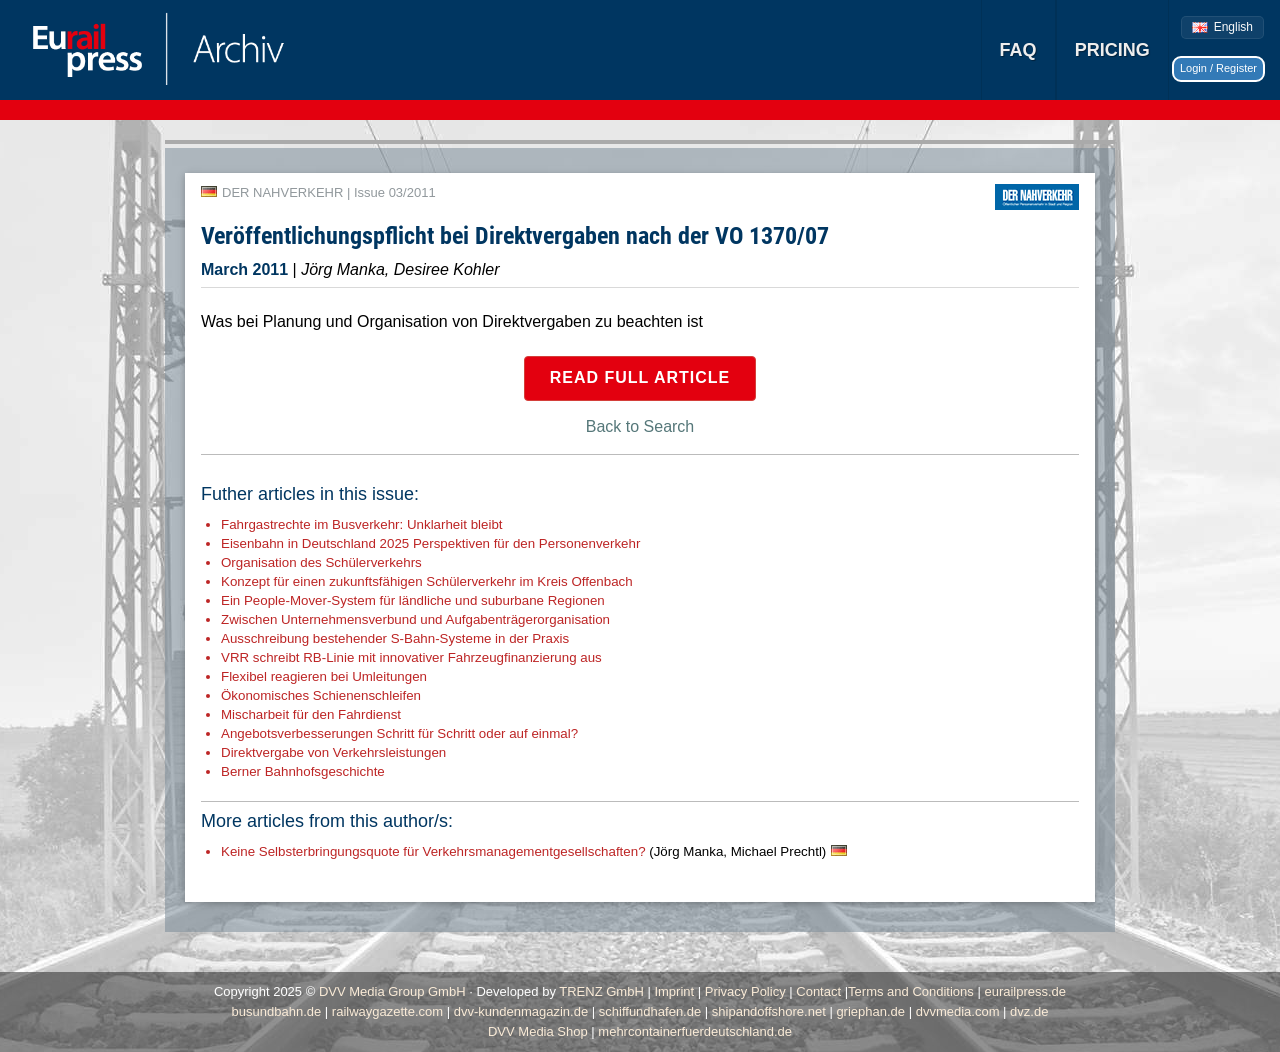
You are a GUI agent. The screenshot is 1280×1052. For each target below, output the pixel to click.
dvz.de (1029, 1011)
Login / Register (1218, 68)
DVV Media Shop (538, 1031)
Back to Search (640, 426)
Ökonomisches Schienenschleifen (321, 695)
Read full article (640, 377)
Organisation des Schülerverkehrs (321, 562)
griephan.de (870, 1011)
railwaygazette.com (387, 1011)
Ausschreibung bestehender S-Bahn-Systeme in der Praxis (395, 638)
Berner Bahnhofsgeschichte (303, 771)
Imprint (674, 991)
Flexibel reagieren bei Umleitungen (324, 676)
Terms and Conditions (911, 991)
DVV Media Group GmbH (392, 991)
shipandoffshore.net (769, 1011)
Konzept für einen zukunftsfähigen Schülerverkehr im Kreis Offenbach (427, 581)
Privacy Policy (745, 991)
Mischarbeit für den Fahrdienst (311, 714)
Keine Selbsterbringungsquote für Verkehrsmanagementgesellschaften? (523, 851)
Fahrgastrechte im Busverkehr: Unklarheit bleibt (362, 524)
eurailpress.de (1025, 991)
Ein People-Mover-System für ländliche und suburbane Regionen (413, 600)
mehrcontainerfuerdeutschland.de (695, 1031)
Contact (818, 991)
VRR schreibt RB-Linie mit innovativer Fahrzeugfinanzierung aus (411, 657)
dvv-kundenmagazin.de (521, 1011)
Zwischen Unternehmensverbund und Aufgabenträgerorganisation (415, 619)
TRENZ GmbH (601, 991)
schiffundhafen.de (650, 1011)
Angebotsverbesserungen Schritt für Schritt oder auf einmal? (399, 733)
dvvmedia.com (958, 1011)
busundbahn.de (277, 1011)
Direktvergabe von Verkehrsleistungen (333, 752)
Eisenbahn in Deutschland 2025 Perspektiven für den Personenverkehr (430, 543)
